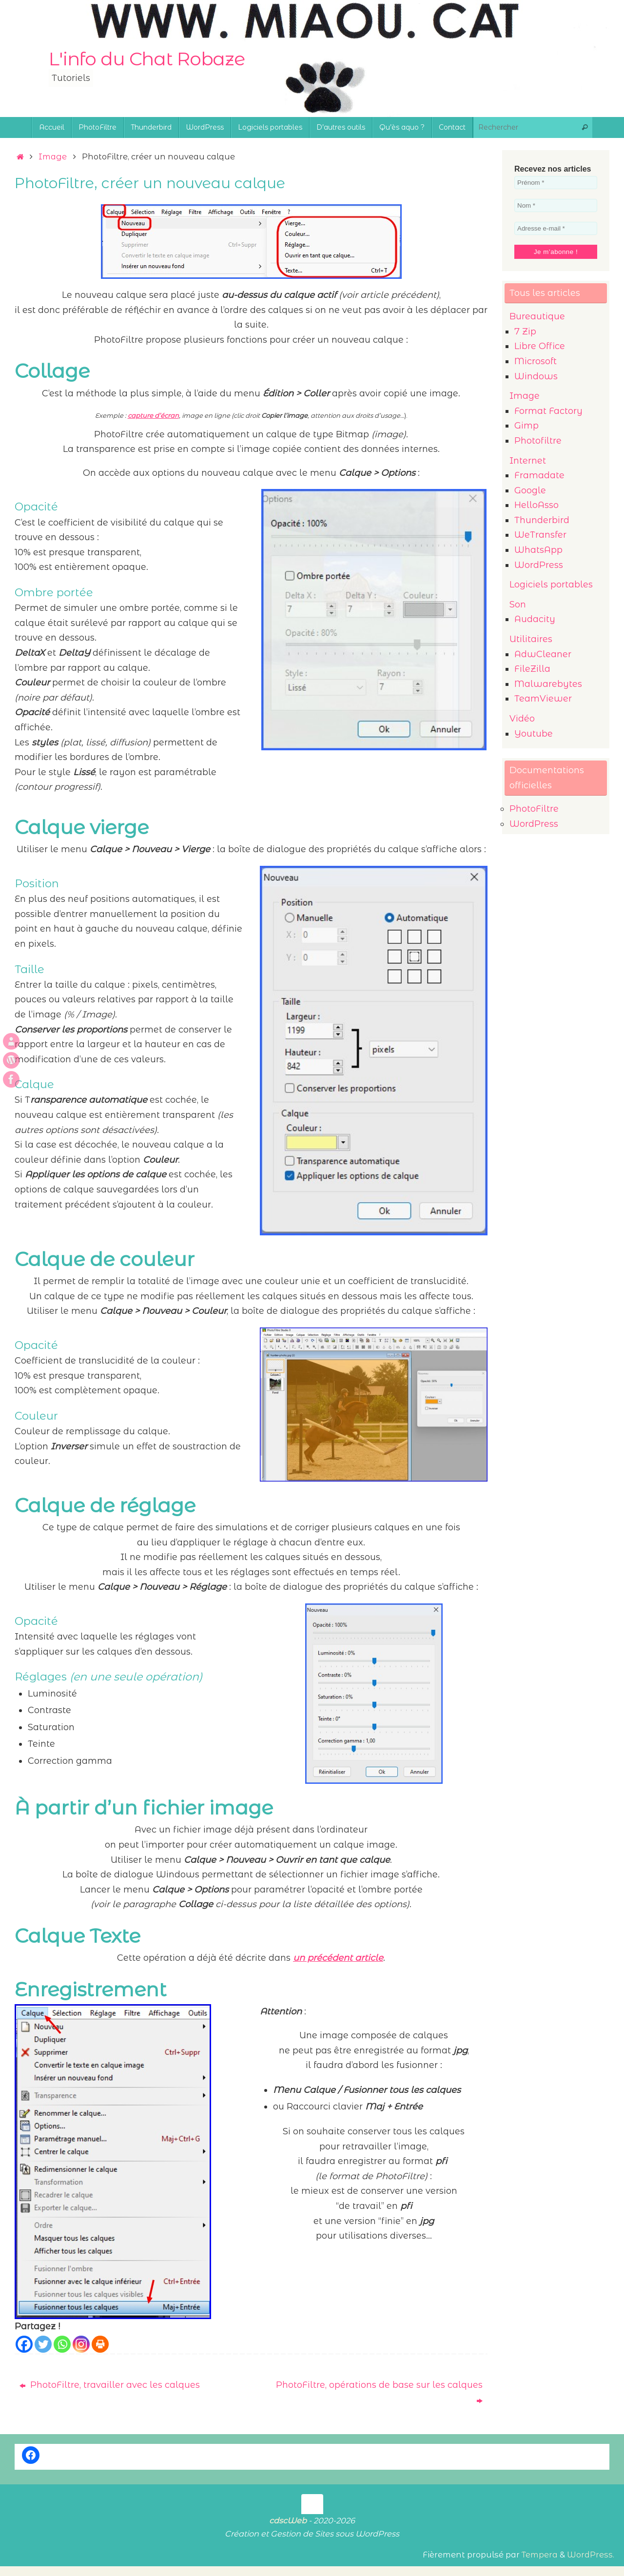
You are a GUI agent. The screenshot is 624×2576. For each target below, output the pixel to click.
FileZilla (532, 669)
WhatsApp (538, 550)
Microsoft (535, 361)
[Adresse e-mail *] (555, 228)
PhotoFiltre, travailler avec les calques (110, 2385)
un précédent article (338, 1957)
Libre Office (539, 346)
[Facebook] (24, 2344)
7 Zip (525, 331)
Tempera (540, 2554)
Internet (527, 460)
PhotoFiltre (534, 808)
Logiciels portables (551, 584)
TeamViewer (543, 698)
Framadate (539, 475)
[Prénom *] (555, 182)
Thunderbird (541, 520)
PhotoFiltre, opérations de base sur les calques (379, 2392)
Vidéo (522, 718)
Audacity (534, 619)
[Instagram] (81, 2344)
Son (517, 604)
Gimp (526, 425)
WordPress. (590, 2554)
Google (530, 490)
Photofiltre (538, 440)
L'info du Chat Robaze (147, 59)
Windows (536, 376)
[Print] (100, 2344)
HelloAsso (536, 505)
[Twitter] (43, 2344)
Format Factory (548, 411)
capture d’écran (153, 415)
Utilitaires (530, 639)
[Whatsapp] (62, 2344)
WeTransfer (540, 534)
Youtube (533, 733)
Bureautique (537, 316)
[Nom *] (555, 205)
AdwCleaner (542, 654)
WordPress (538, 565)
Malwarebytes (548, 684)
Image (53, 156)
